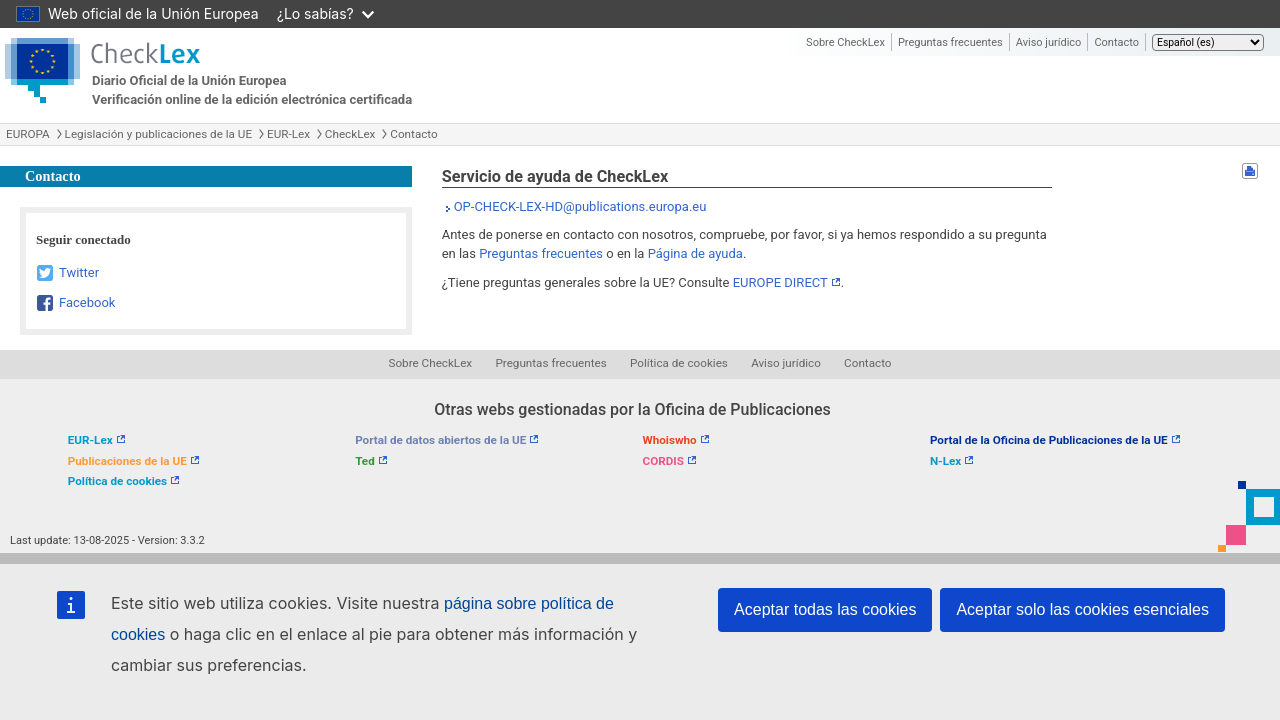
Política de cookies (679, 363)
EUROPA (28, 134)
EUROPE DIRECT (780, 282)
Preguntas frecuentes (950, 42)
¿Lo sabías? (325, 13)
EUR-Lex (288, 134)
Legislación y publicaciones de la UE (158, 134)
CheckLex (350, 134)
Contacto (1116, 42)
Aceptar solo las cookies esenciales (1082, 609)
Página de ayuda (695, 253)
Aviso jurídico (1049, 42)
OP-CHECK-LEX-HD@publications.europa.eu (580, 206)
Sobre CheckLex (845, 42)
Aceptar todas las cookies (825, 609)
